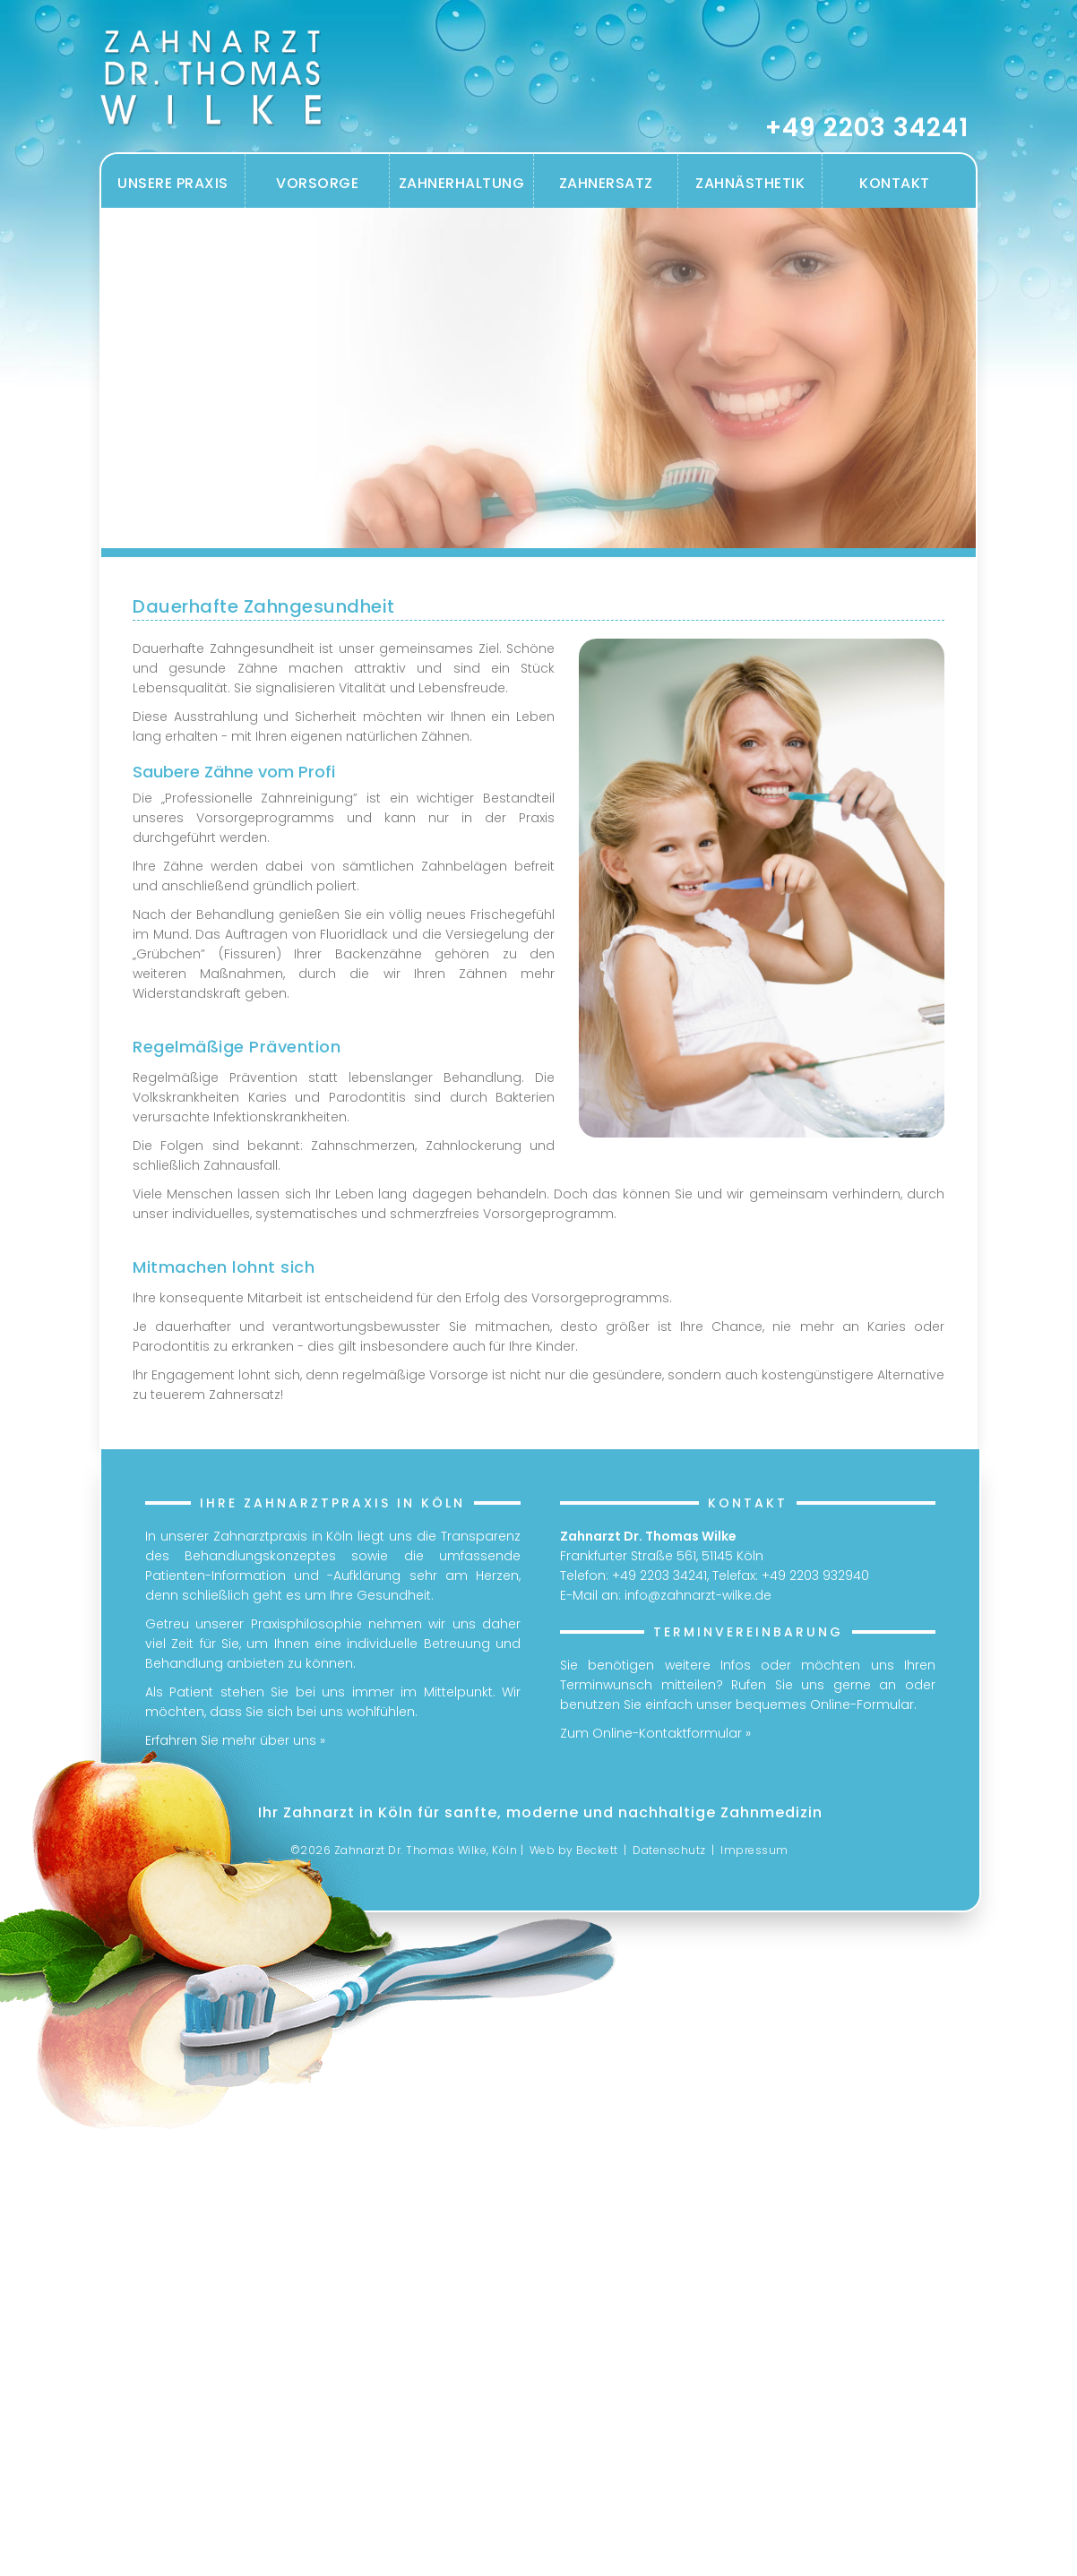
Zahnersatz (606, 183)
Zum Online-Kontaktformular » (655, 1733)
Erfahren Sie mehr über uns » (235, 1740)
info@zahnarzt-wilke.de (698, 1595)
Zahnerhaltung (462, 183)
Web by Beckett (574, 1850)
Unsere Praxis (172, 183)
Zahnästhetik (750, 183)
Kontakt (894, 183)
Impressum (754, 1850)
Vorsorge (317, 183)
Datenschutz (669, 1850)
